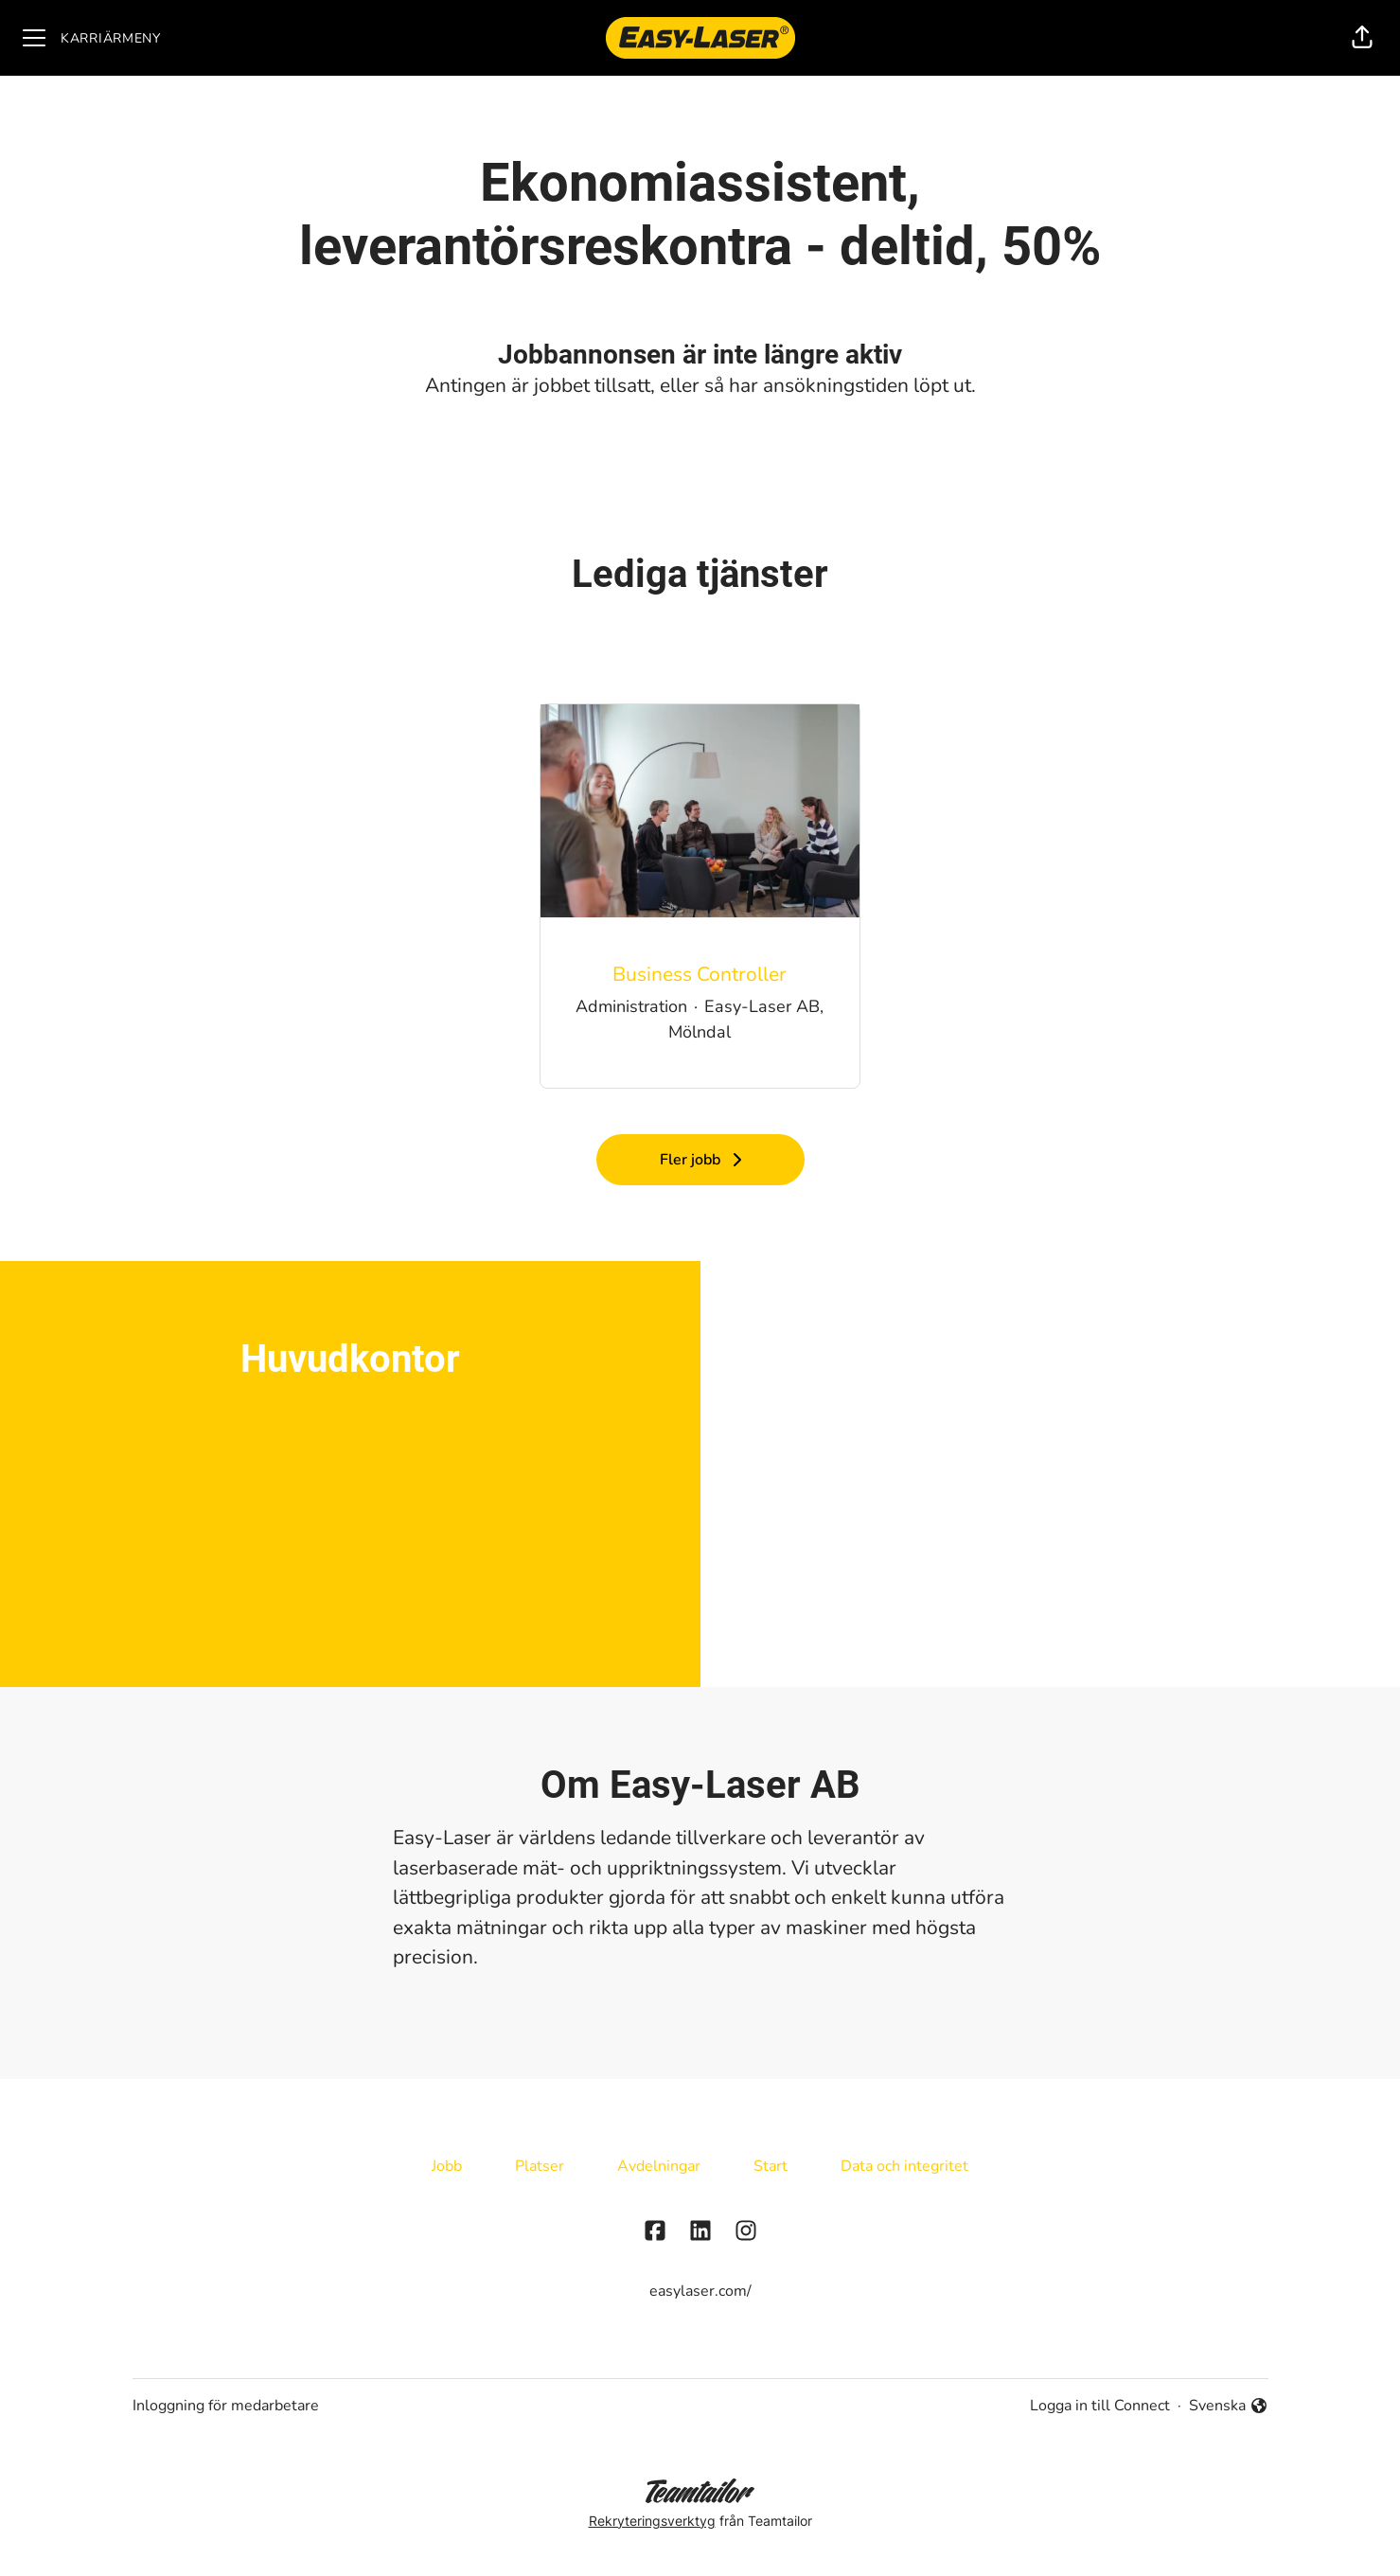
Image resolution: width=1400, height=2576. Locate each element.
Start (770, 2166)
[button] (1362, 37)
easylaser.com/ (700, 2291)
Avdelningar (658, 2166)
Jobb (447, 2166)
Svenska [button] (1228, 2406)
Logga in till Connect (1100, 2405)
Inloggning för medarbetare (226, 2405)
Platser (539, 2166)
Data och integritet (904, 2166)
